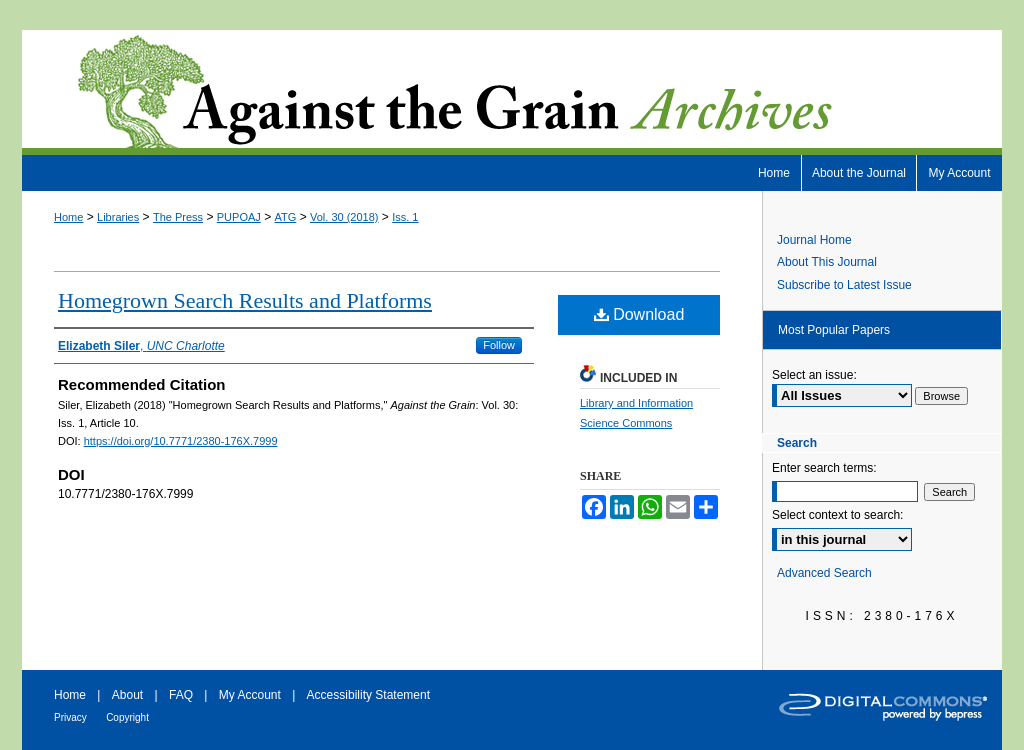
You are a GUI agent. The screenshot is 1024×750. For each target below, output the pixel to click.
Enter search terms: (824, 468)
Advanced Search (824, 573)
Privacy (70, 717)
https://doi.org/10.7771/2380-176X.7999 (181, 441)
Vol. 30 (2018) (344, 217)
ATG (286, 217)
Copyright (127, 717)
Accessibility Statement (368, 695)
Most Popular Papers (834, 330)
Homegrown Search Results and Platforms (245, 300)
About (127, 695)
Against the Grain (512, 92)
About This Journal (827, 262)
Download (639, 314)
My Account (250, 695)
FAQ (181, 695)
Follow (499, 345)
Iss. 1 (405, 217)
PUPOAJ (239, 217)
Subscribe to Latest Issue (844, 285)
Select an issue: (814, 375)
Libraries (118, 217)
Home (68, 217)
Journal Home (814, 240)
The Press (178, 217)
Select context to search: (837, 515)
